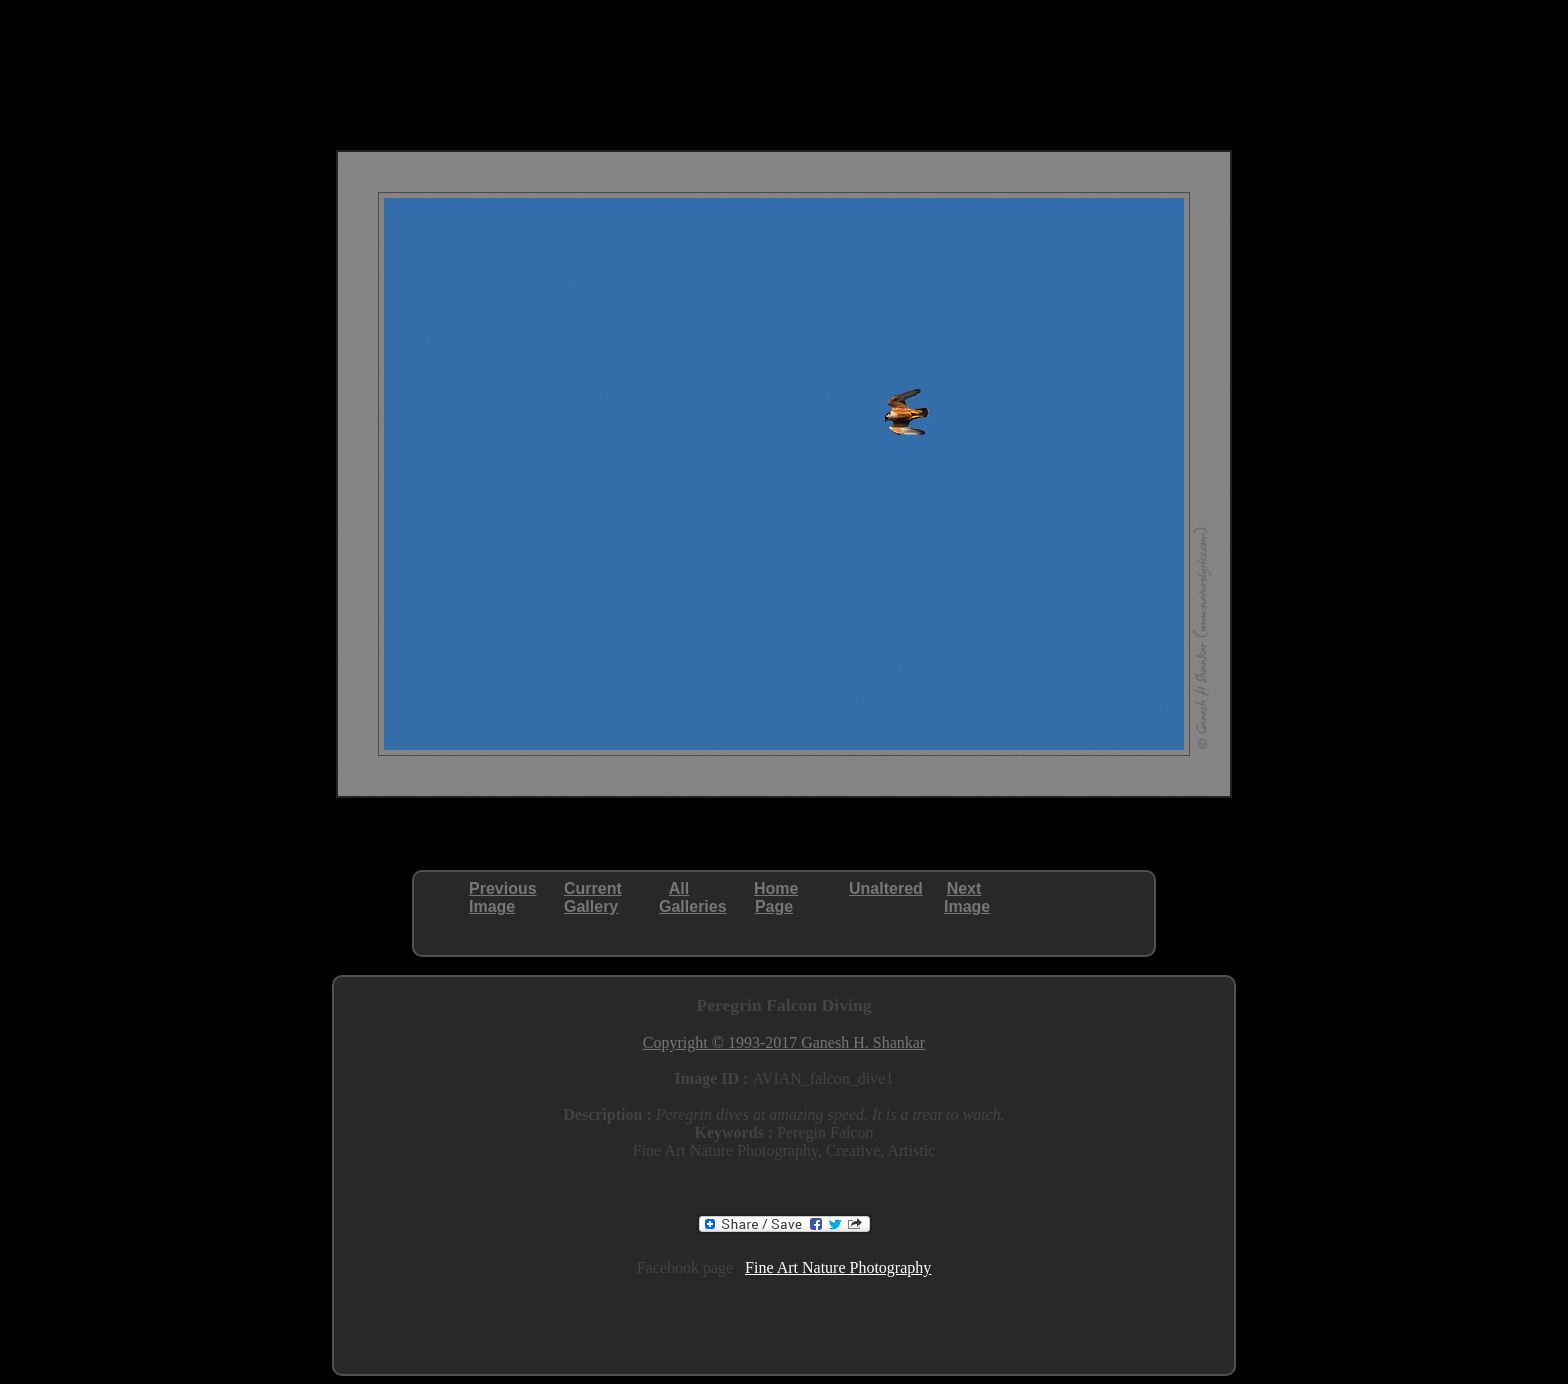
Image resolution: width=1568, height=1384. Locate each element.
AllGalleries (693, 897)
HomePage (776, 897)
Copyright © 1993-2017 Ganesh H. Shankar (784, 1042)
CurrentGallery (593, 897)
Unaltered (886, 888)
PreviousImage (503, 897)
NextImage (967, 897)
